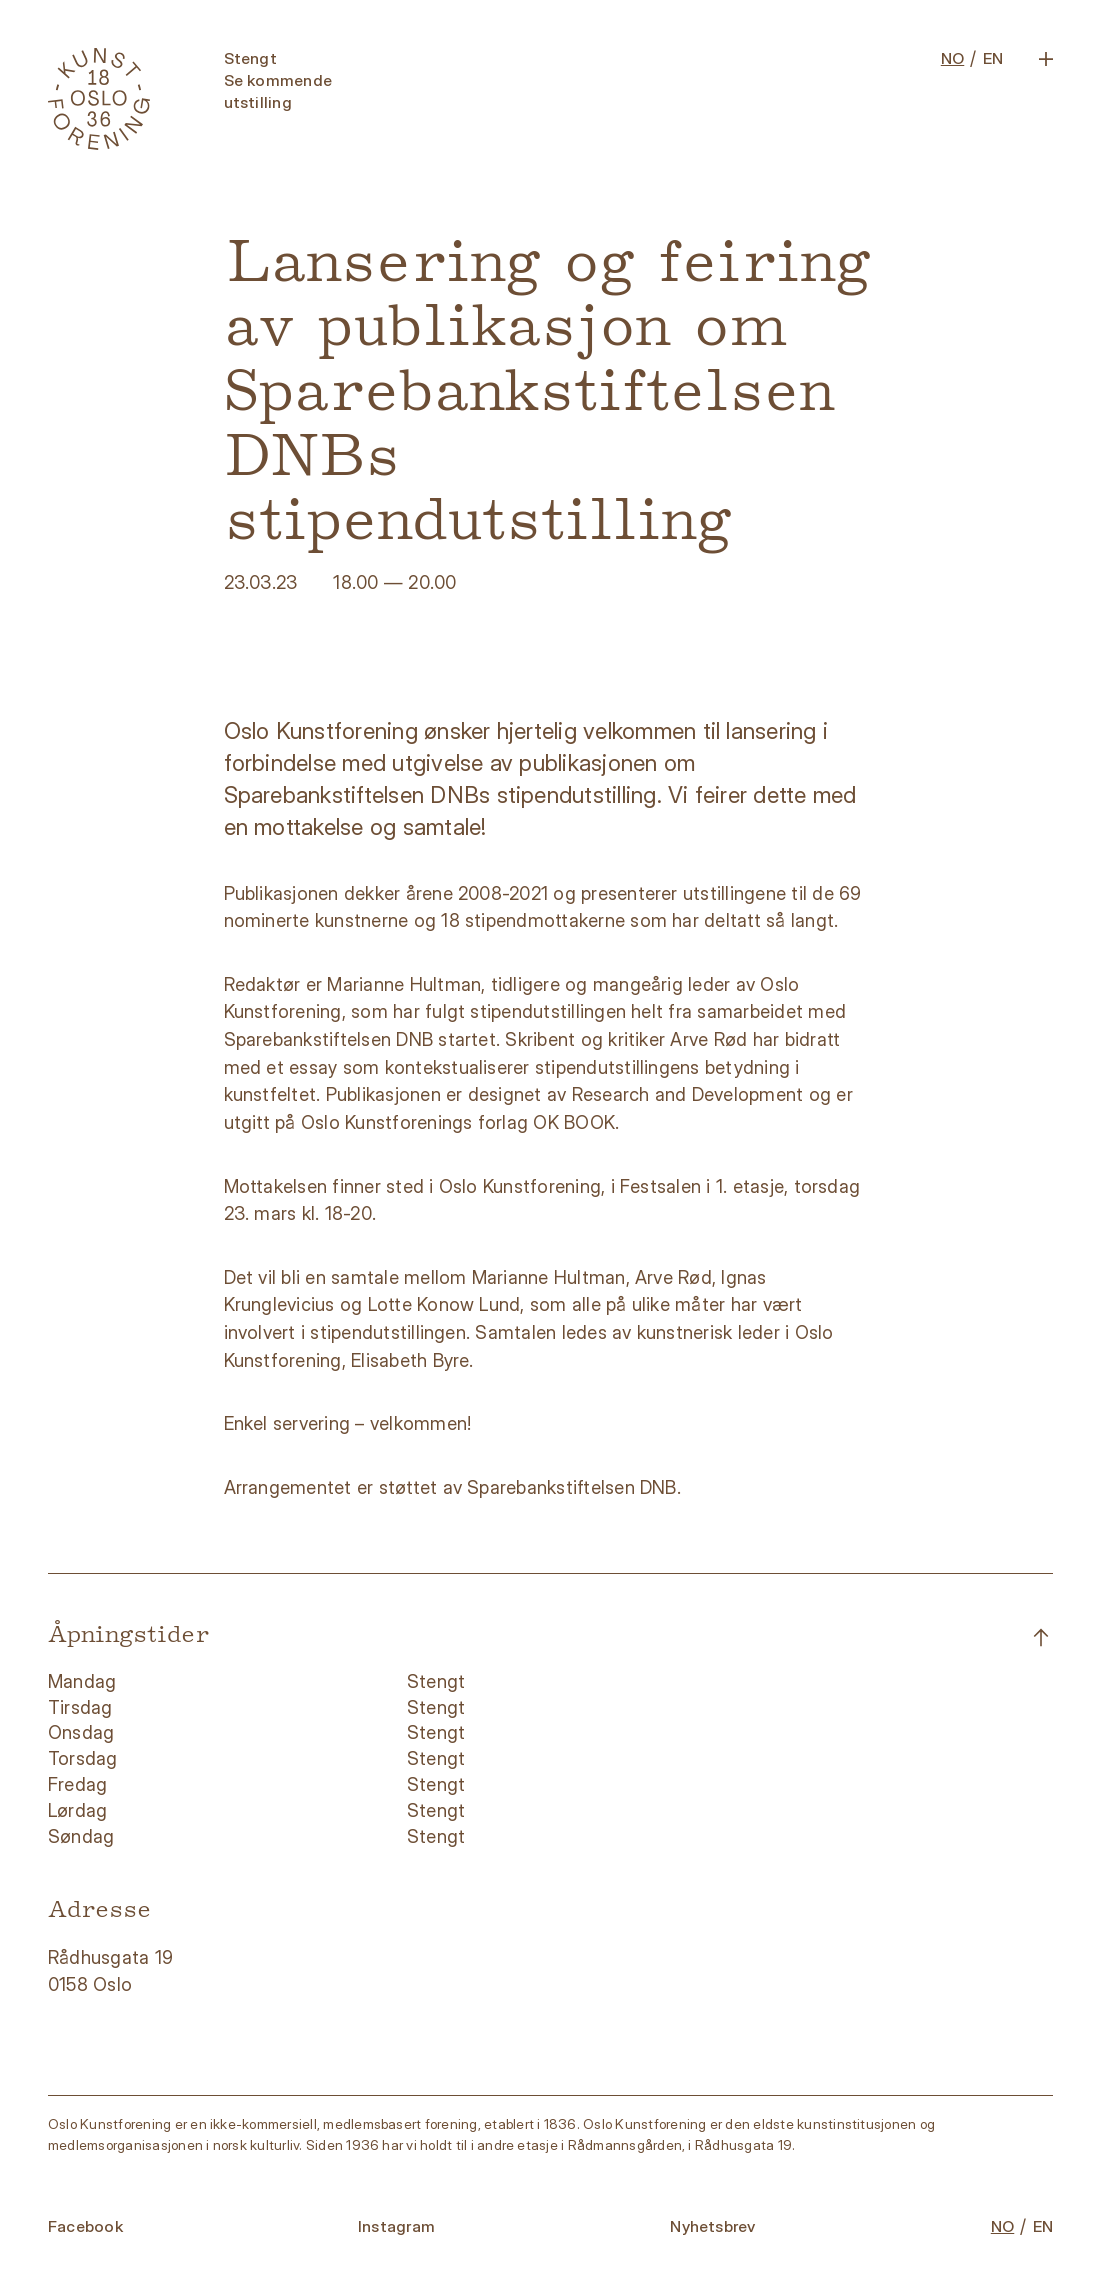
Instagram (396, 2226)
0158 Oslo (92, 1984)
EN (993, 58)
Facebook (85, 2226)
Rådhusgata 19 (113, 1957)
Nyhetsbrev (712, 2226)
